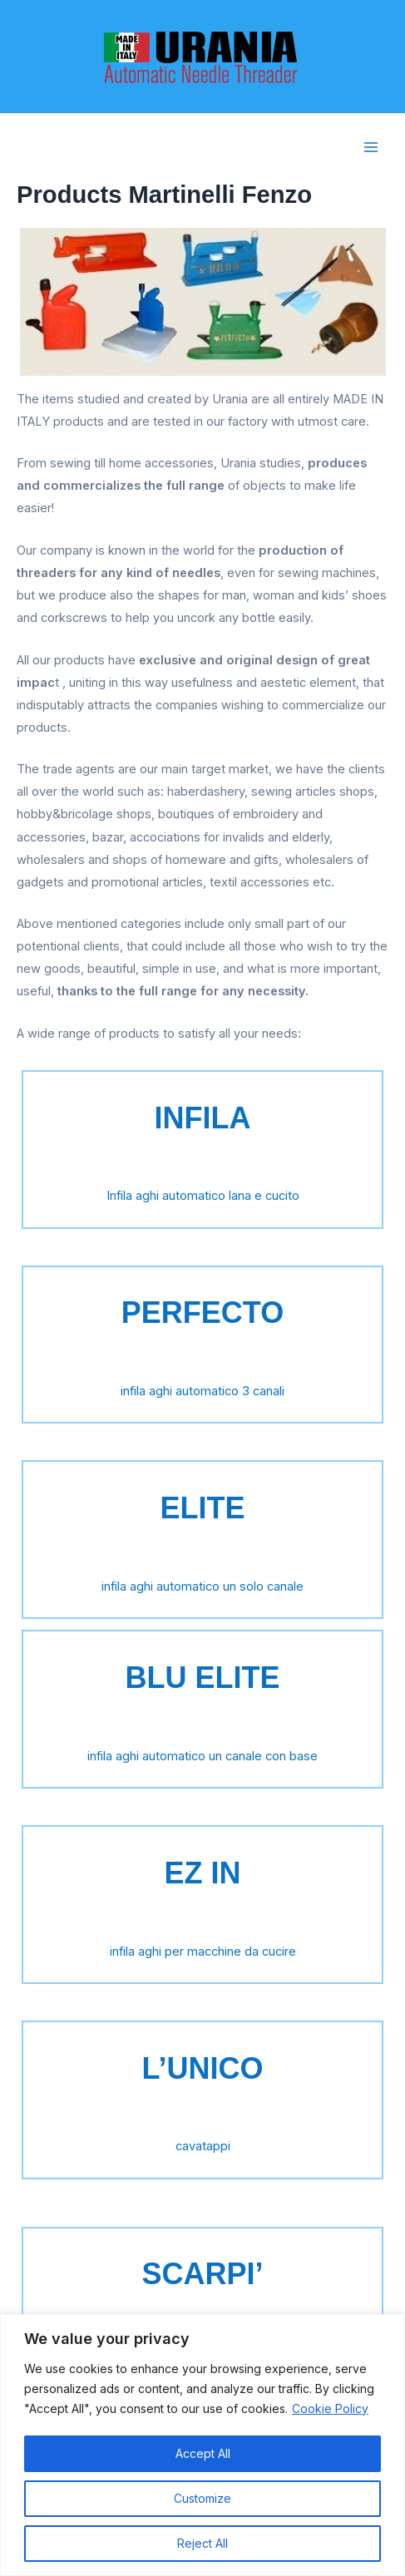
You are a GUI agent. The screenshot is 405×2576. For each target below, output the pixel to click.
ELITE (202, 1508)
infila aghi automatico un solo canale (202, 1586)
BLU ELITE (203, 1678)
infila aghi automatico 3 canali (202, 1391)
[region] (202, 2445)
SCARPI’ (202, 2274)
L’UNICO (202, 2068)
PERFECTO (202, 1312)
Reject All (202, 2543)
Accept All (202, 2453)
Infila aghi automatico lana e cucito (202, 1195)
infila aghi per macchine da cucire (203, 1951)
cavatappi (202, 2146)
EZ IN (202, 1873)
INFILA (203, 1118)
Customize (202, 2498)
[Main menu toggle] (370, 147)
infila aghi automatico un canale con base (202, 1756)
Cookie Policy (330, 2408)
